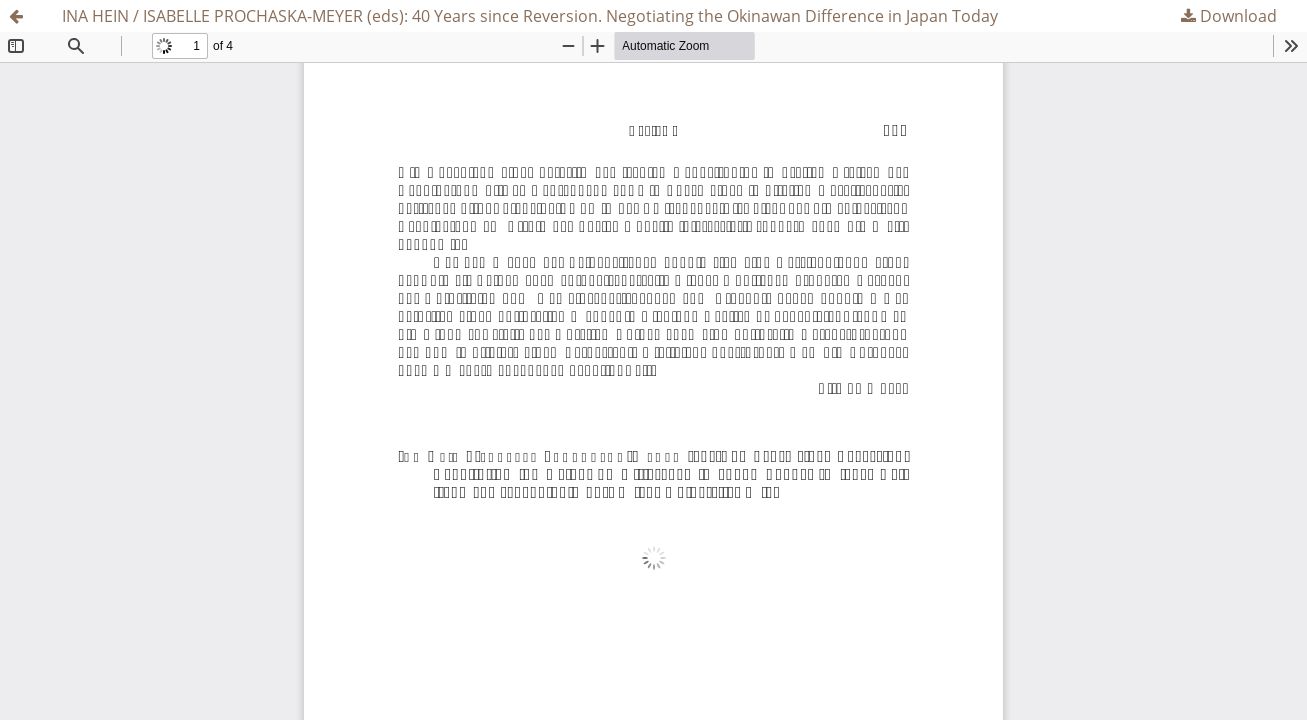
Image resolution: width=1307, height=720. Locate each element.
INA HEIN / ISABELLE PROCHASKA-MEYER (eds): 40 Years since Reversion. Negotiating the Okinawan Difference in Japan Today (530, 16)
